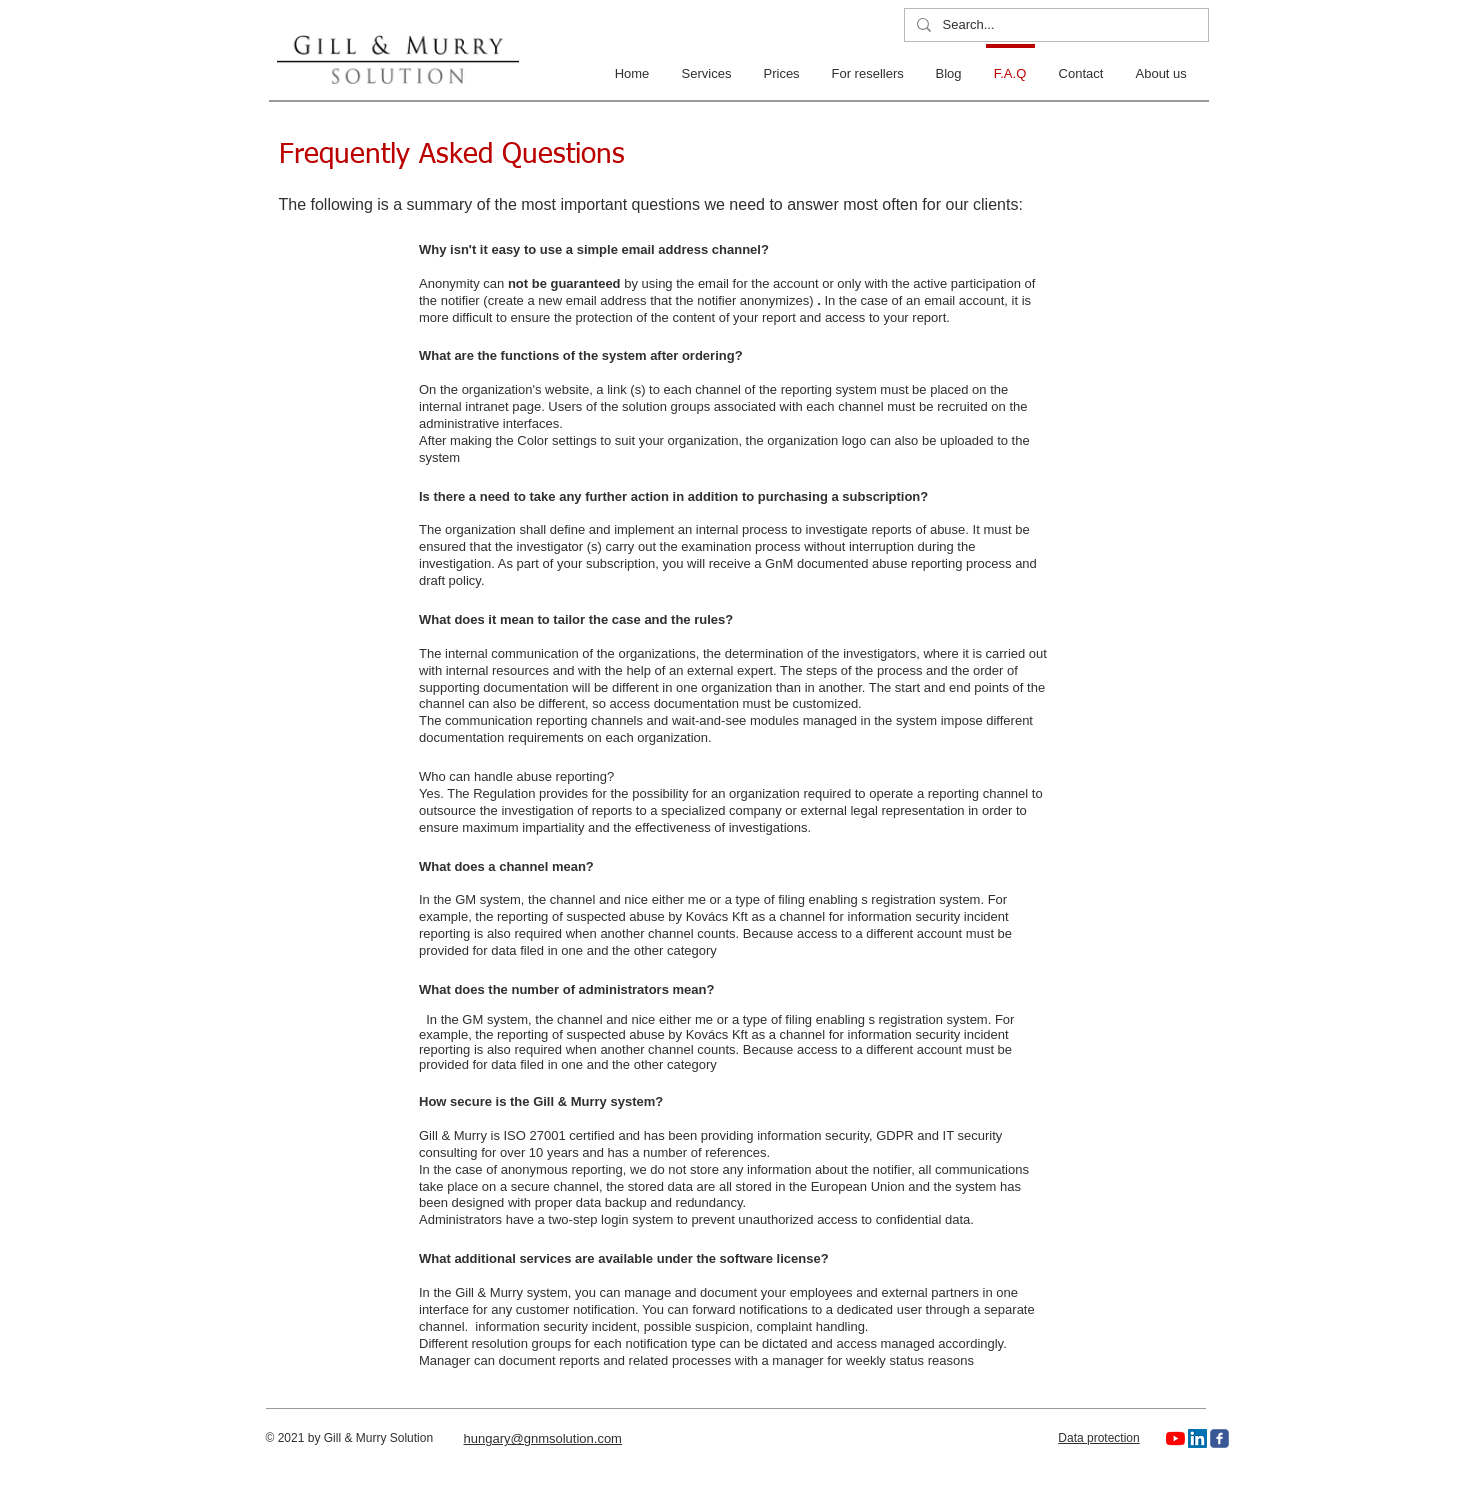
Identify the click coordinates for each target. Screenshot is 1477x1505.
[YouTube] (1175, 1438)
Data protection (1098, 1438)
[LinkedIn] (1197, 1438)
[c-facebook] (1219, 1438)
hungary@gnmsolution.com (543, 1438)
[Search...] (1054, 25)
